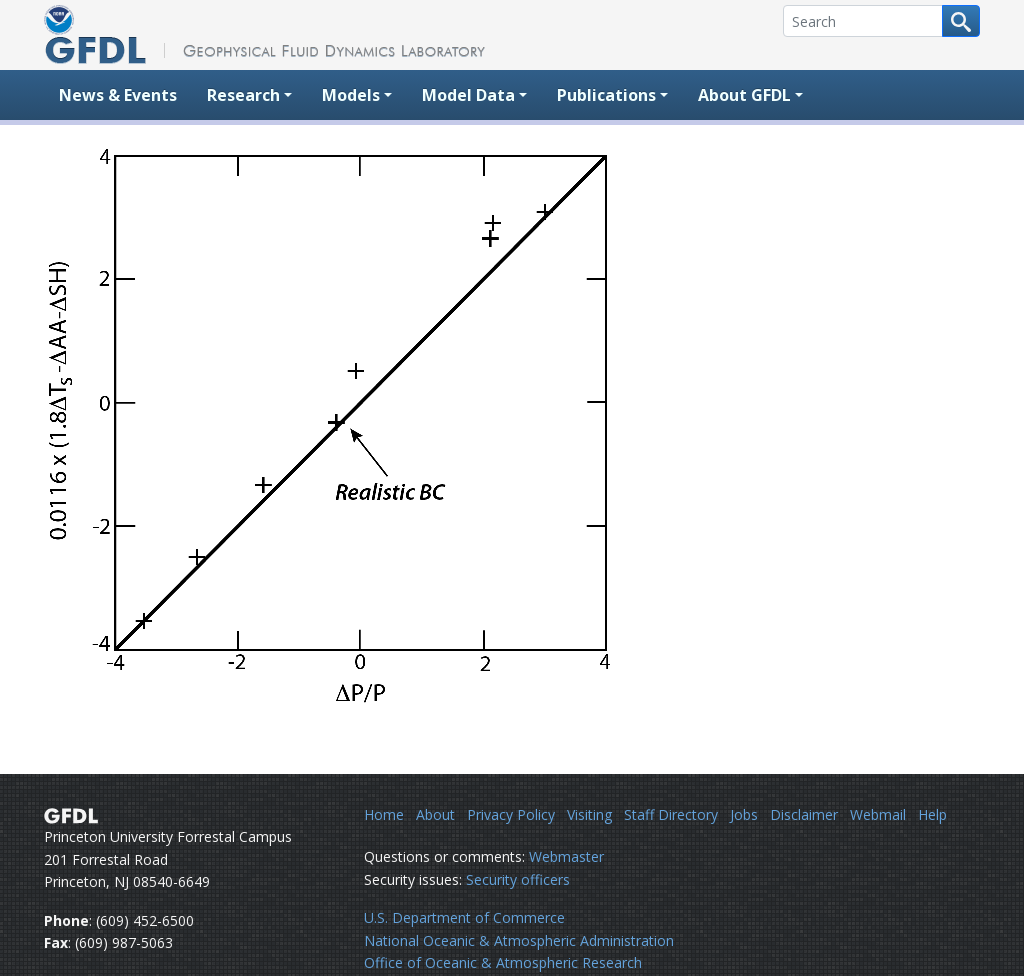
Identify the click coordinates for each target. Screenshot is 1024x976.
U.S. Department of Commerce (464, 917)
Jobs (744, 814)
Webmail (878, 814)
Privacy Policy (511, 814)
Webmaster (566, 856)
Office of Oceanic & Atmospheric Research (503, 962)
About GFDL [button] (744, 95)
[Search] (863, 21)
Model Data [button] (468, 95)
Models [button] (351, 95)
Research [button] (243, 95)
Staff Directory (671, 814)
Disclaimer (804, 814)
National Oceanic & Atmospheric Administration (519, 940)
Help (932, 814)
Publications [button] (606, 95)
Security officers (518, 879)
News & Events (118, 95)
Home (384, 814)
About (435, 814)
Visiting (589, 814)
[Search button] (961, 21)
